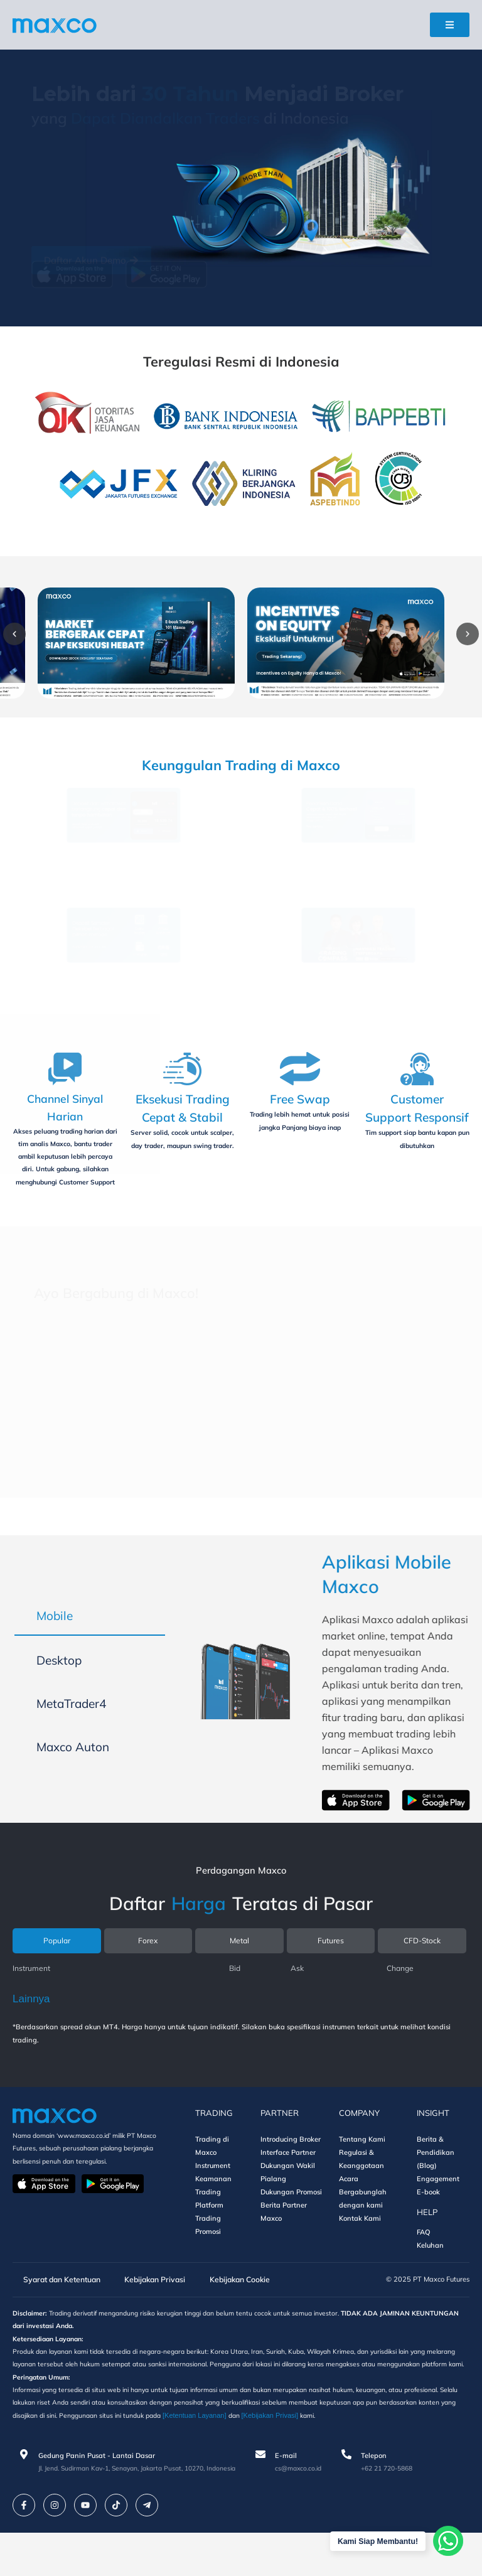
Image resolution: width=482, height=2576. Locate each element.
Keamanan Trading (213, 2211)
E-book (428, 2217)
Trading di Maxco (212, 2171)
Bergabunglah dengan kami (363, 2224)
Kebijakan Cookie (233, 2305)
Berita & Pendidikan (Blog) (435, 2178)
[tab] (89, 1637)
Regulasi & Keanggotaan (361, 2185)
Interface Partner (288, 2178)
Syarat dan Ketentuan (55, 2305)
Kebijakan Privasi (148, 2305)
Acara (348, 2204)
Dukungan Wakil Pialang (287, 2198)
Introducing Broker (290, 2164)
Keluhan (430, 2271)
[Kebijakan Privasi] (385, 2458)
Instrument (212, 2191)
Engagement (438, 2204)
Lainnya (31, 2025)
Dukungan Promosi (291, 2217)
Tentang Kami (362, 2164)
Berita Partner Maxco (283, 2237)
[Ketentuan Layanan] (309, 2458)
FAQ (424, 2257)
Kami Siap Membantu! (375, 2541)
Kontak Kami (360, 2244)
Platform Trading (209, 2237)
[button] (26, 634)
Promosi (208, 2257)
